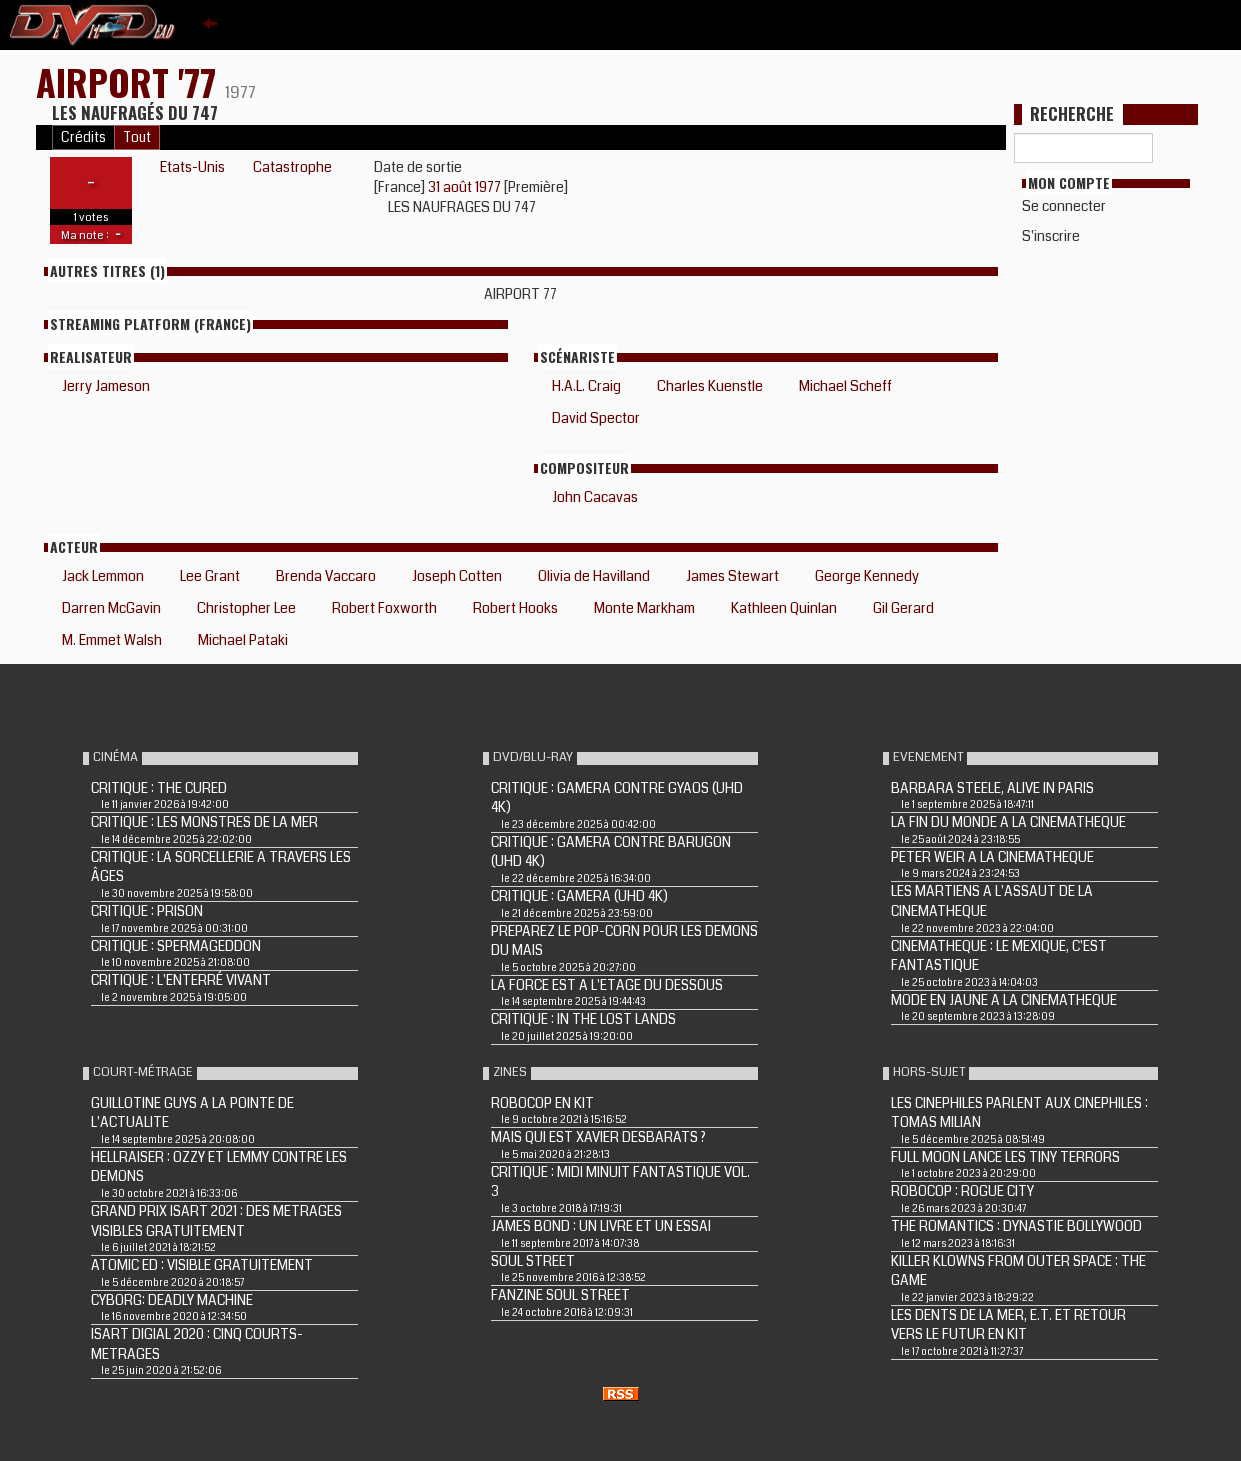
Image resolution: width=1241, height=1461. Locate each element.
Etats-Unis (192, 167)
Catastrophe (292, 167)
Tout (137, 137)
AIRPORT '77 (130, 81)
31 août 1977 (466, 187)
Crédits (83, 137)
